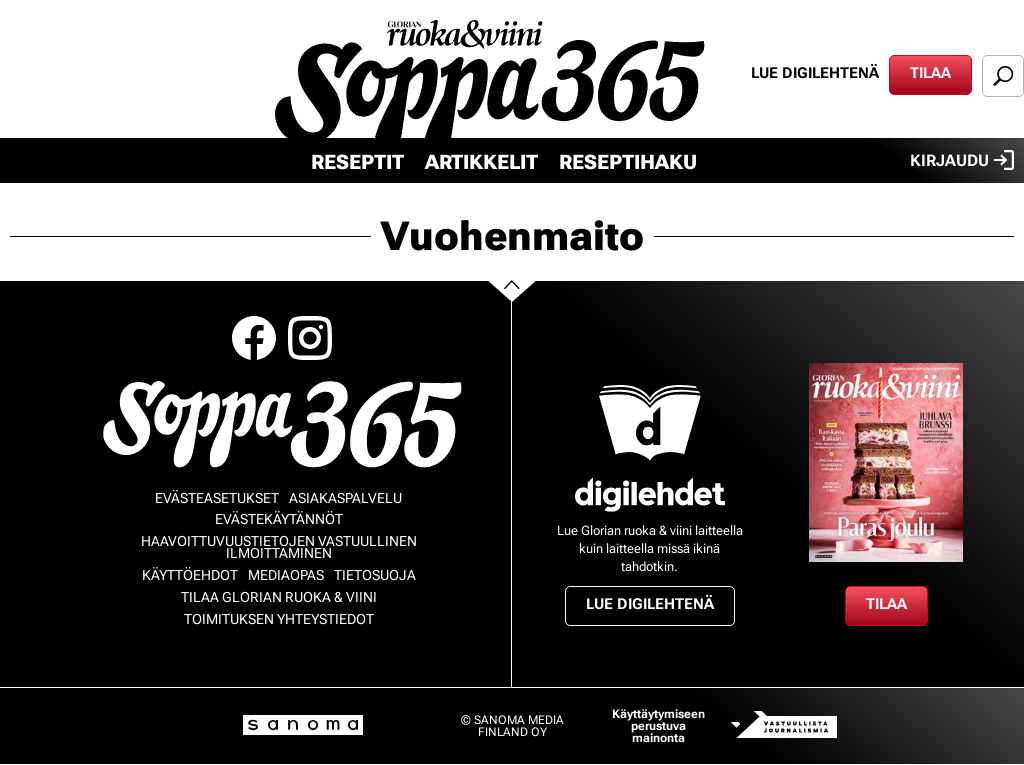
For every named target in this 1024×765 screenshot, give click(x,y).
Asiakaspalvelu (345, 498)
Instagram (310, 338)
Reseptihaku (628, 162)
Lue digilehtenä (815, 73)
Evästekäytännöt (279, 519)
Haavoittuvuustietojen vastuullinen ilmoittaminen (279, 547)
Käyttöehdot (190, 575)
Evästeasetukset (217, 498)
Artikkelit (481, 162)
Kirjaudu (962, 160)
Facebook (254, 338)
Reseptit (357, 162)
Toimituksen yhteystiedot (279, 619)
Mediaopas (286, 575)
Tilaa (930, 73)
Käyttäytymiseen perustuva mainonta (658, 726)
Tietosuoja (375, 575)
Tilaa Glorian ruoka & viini (279, 597)
